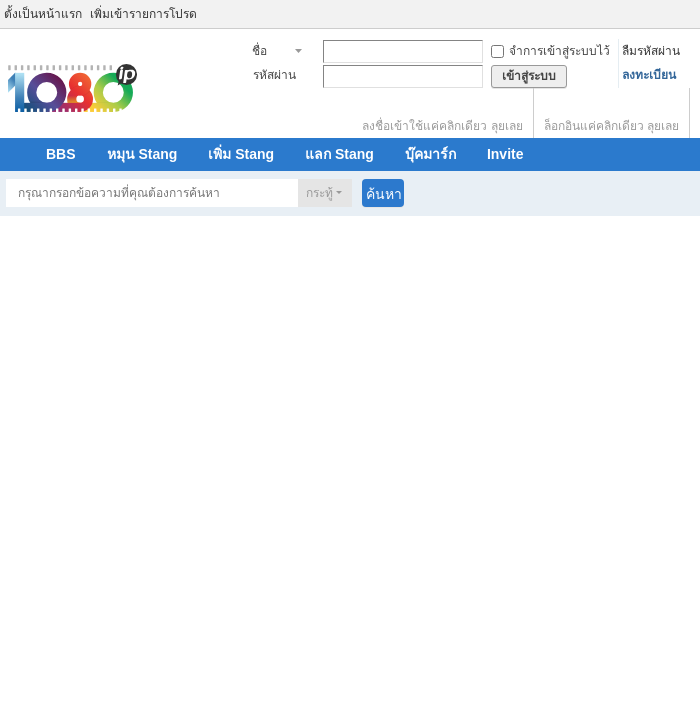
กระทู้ (319, 193)
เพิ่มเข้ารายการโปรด (143, 14)
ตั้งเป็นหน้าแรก (43, 14)
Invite (505, 154)
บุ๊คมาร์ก (430, 154)
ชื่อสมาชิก (270, 53)
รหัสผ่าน (274, 75)
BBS (61, 154)
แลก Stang (339, 154)
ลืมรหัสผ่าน (651, 51)
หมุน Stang (142, 154)
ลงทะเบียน (649, 75)
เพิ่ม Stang (241, 154)
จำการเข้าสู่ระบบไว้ (550, 51)
